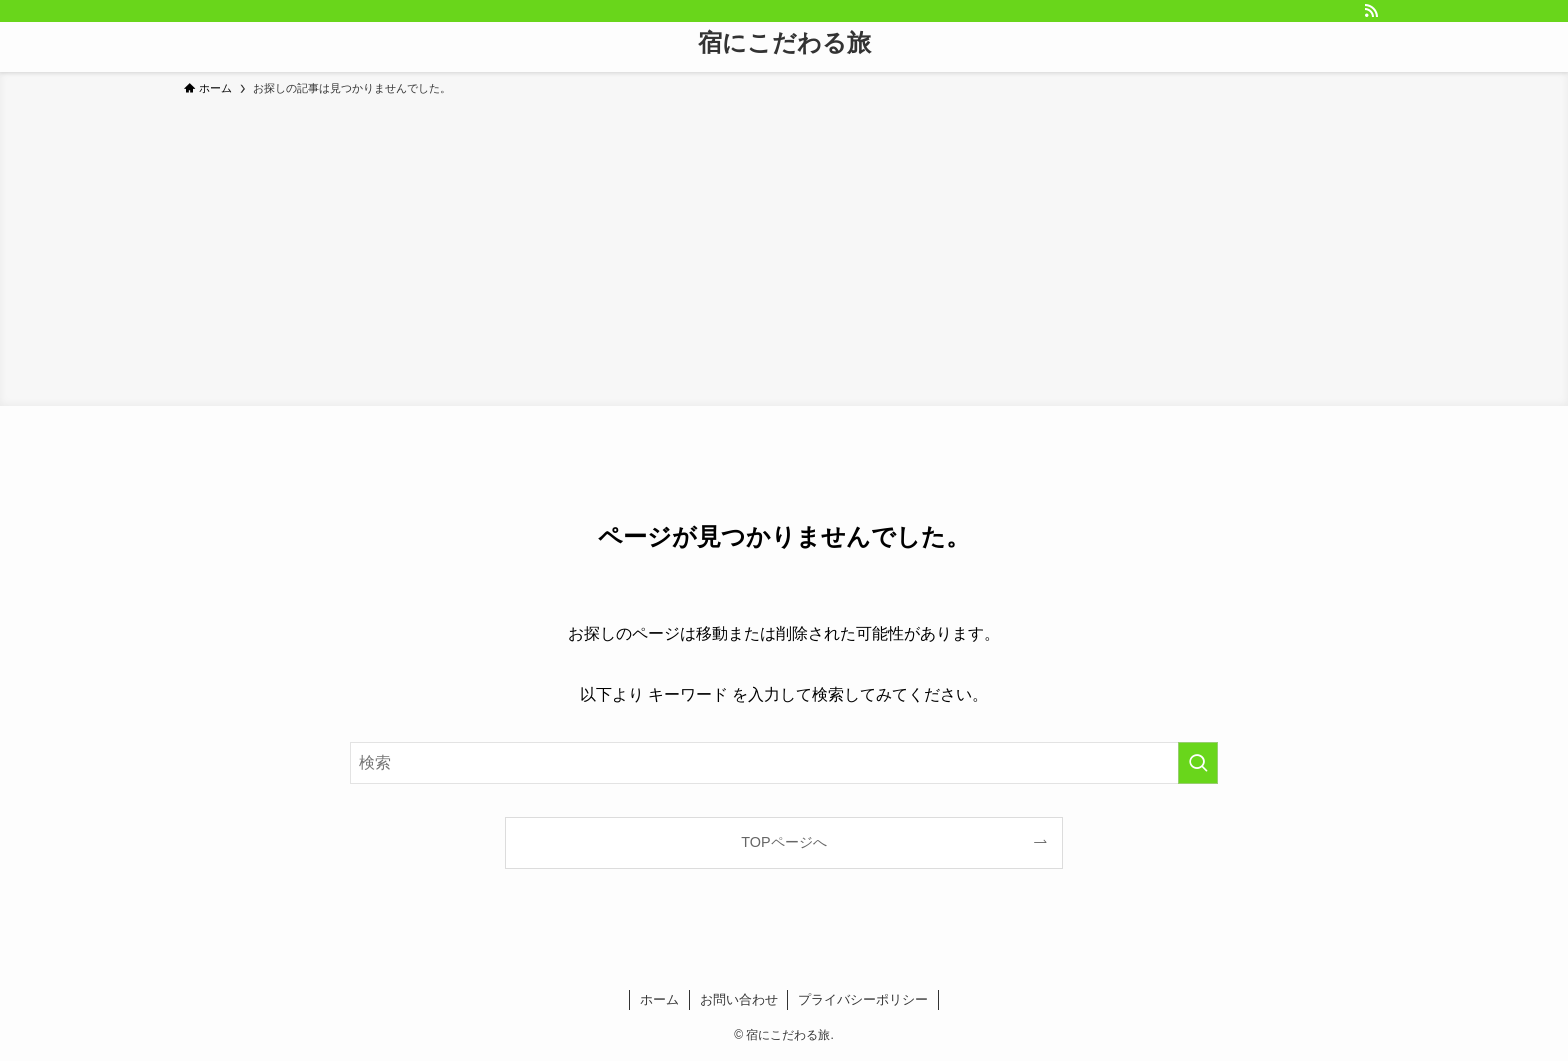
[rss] (1371, 11)
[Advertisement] (784, 248)
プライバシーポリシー (863, 999)
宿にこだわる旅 (784, 43)
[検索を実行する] (1198, 763)
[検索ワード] (784, 763)
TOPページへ (783, 842)
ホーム (659, 999)
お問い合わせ (739, 999)
